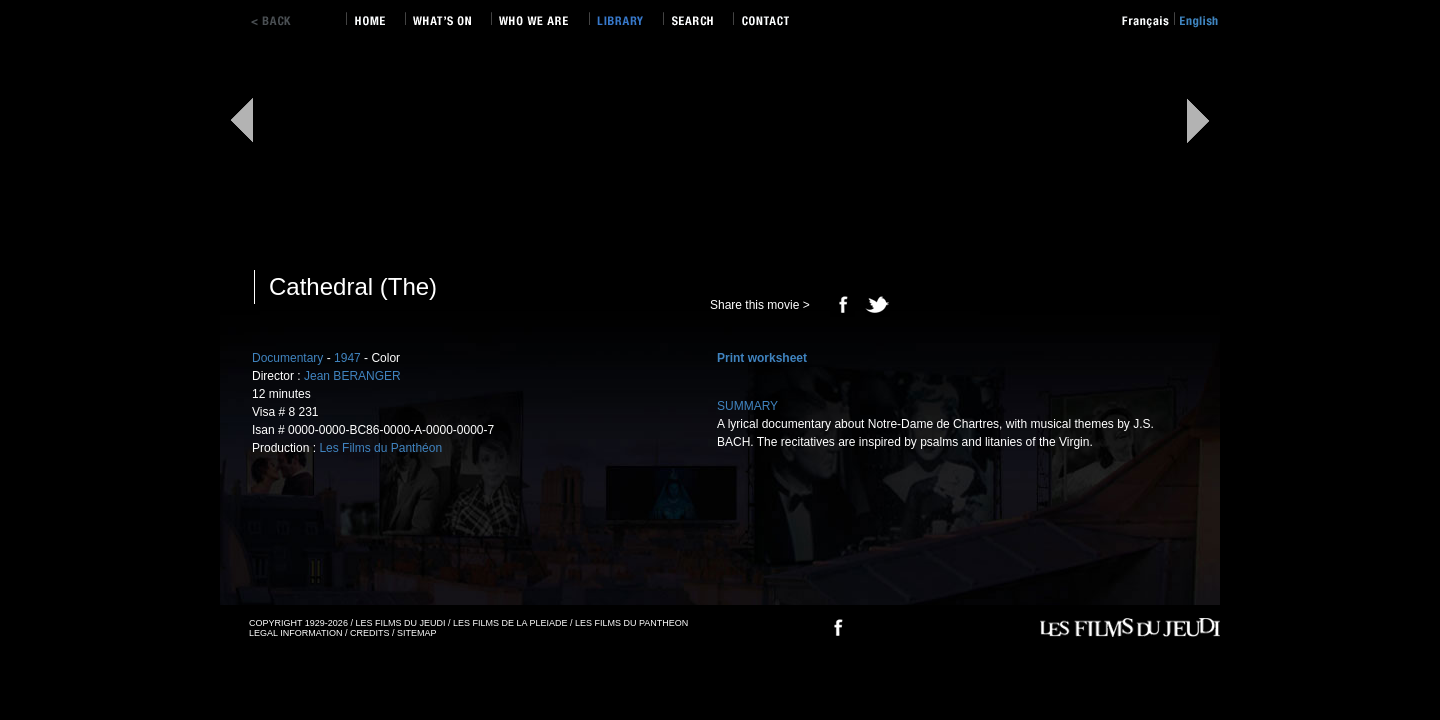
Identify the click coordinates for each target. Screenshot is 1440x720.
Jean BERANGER (352, 376)
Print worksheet (762, 358)
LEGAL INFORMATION (296, 633)
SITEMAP (417, 633)
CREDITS (370, 633)
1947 (347, 358)
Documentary (287, 358)
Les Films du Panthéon (380, 448)
